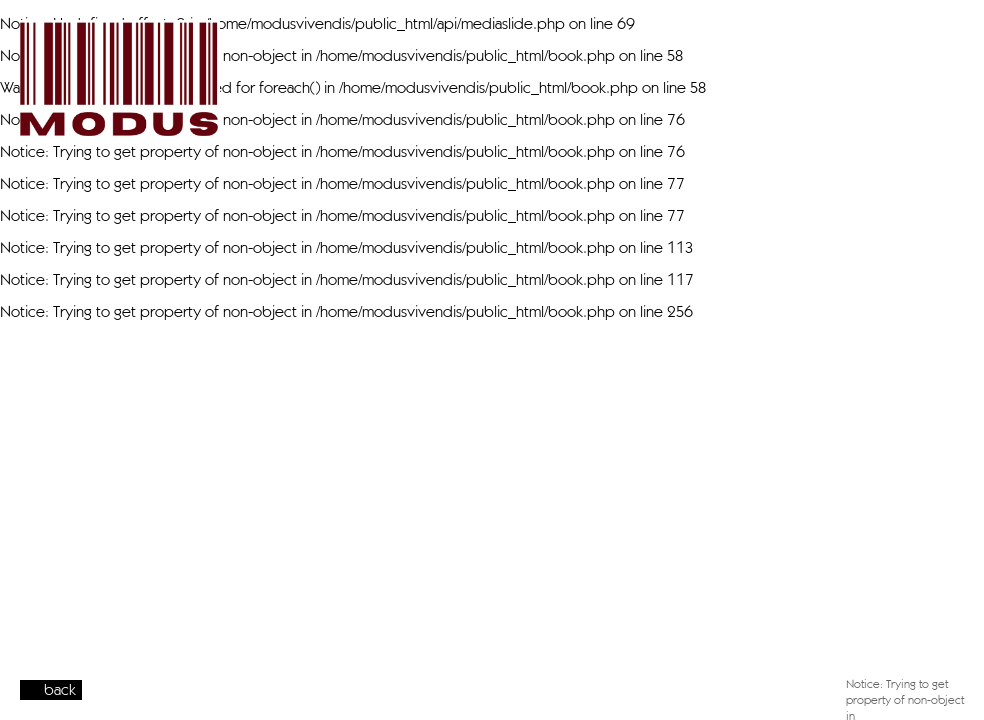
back (60, 689)
